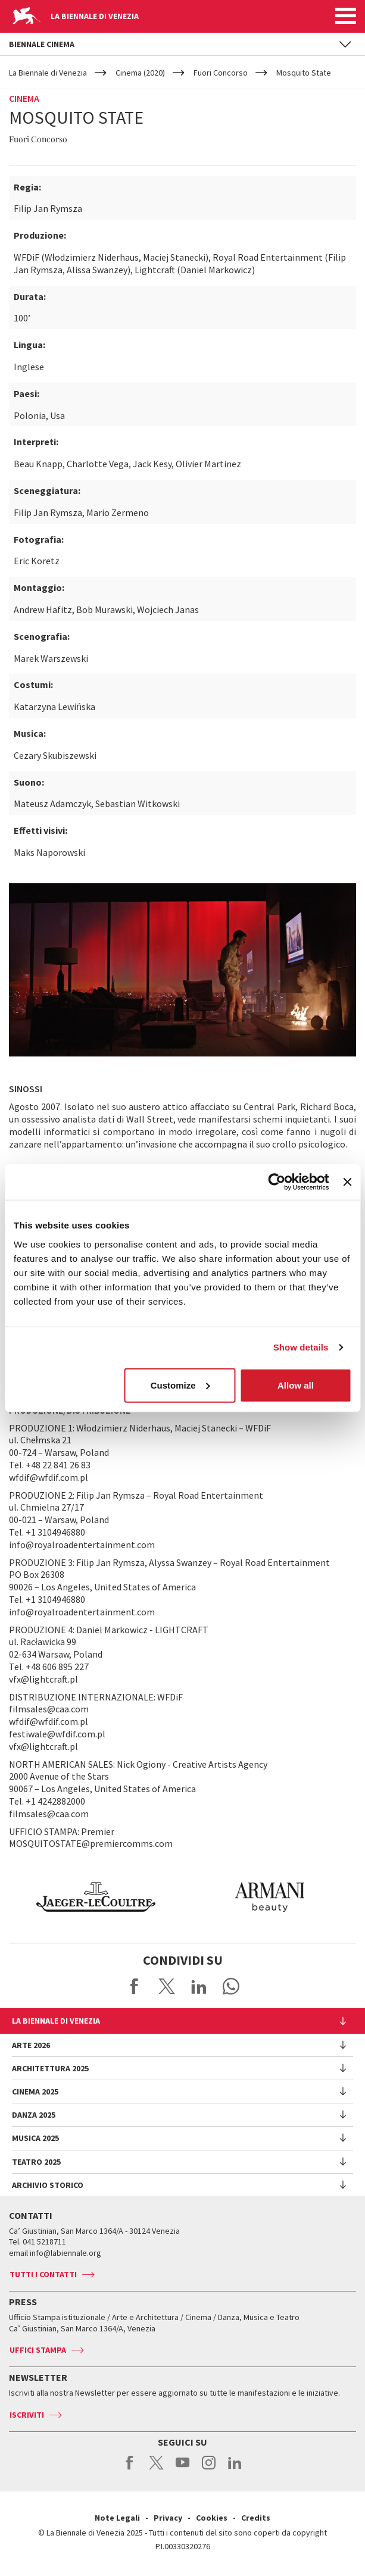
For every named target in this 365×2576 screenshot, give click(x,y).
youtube (182, 2469)
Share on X (166, 1986)
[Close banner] (347, 1182)
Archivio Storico (47, 2185)
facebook (130, 2469)
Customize (180, 1385)
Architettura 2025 (50, 2068)
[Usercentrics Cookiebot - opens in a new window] (277, 1182)
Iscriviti (27, 2414)
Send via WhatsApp (231, 1986)
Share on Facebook (134, 1986)
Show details (301, 1347)
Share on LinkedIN (199, 1986)
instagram (208, 2469)
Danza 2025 (33, 2114)
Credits (255, 2517)
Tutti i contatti (43, 2274)
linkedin (235, 2469)
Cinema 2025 (35, 2091)
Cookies (211, 2517)
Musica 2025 (35, 2138)
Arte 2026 (31, 2045)
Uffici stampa (38, 2349)
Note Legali (117, 2517)
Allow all (295, 1385)
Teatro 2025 (36, 2161)
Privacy (168, 2517)
